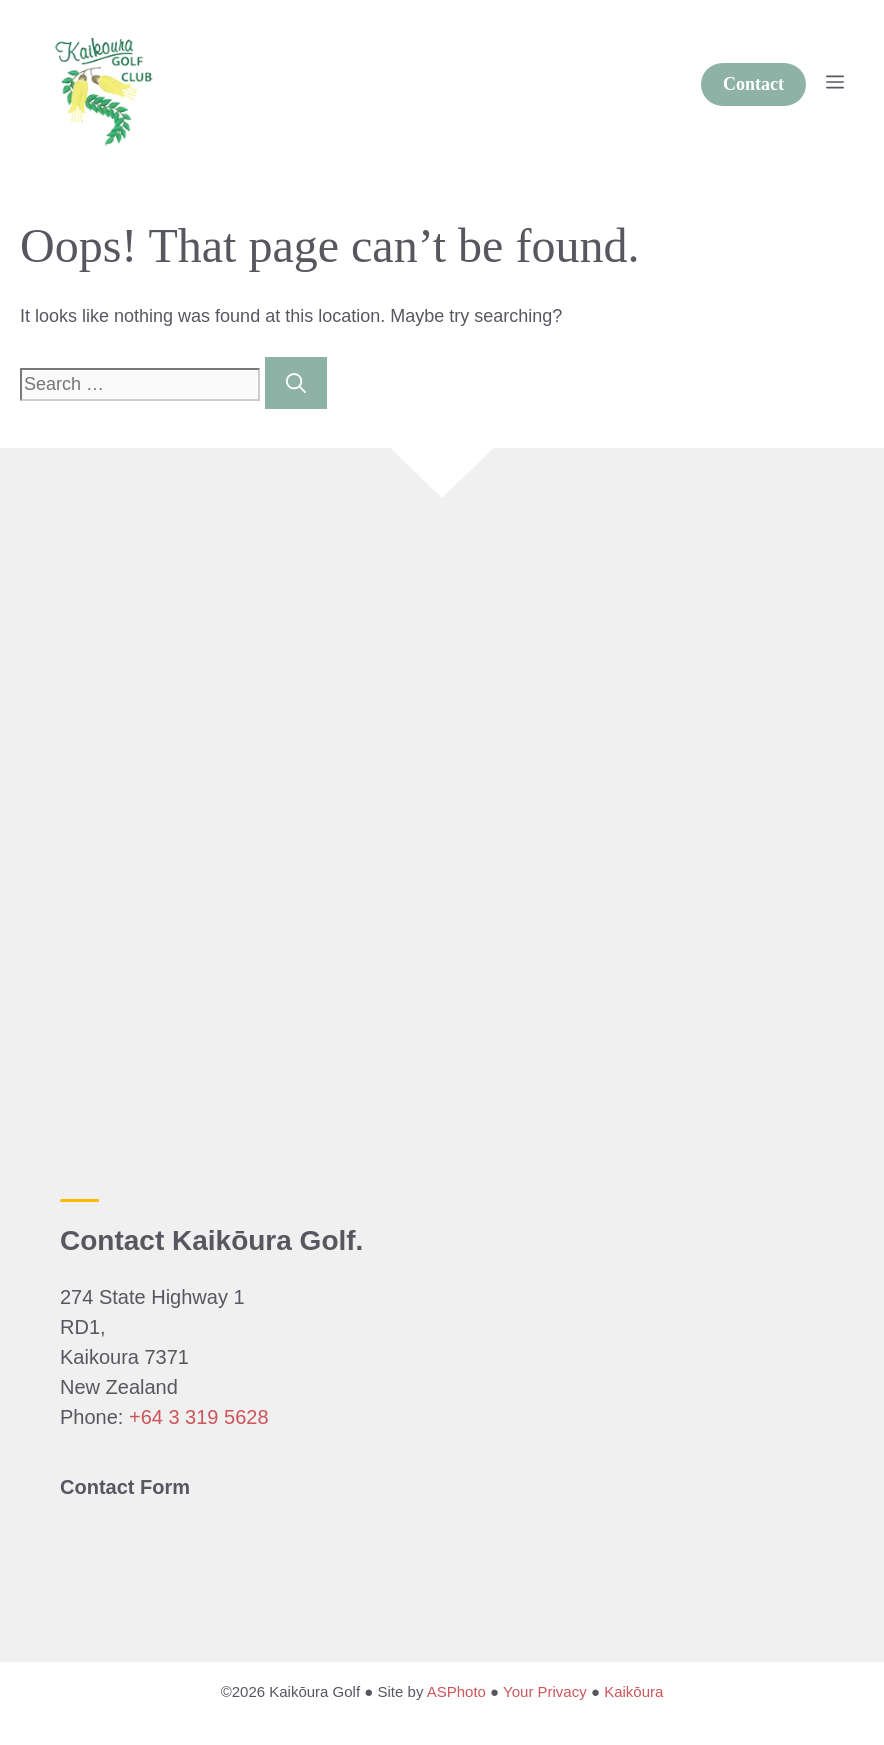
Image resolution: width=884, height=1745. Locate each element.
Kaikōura (633, 1691)
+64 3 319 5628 (199, 1417)
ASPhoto (456, 1691)
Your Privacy (545, 1691)
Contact (753, 84)
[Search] (296, 383)
